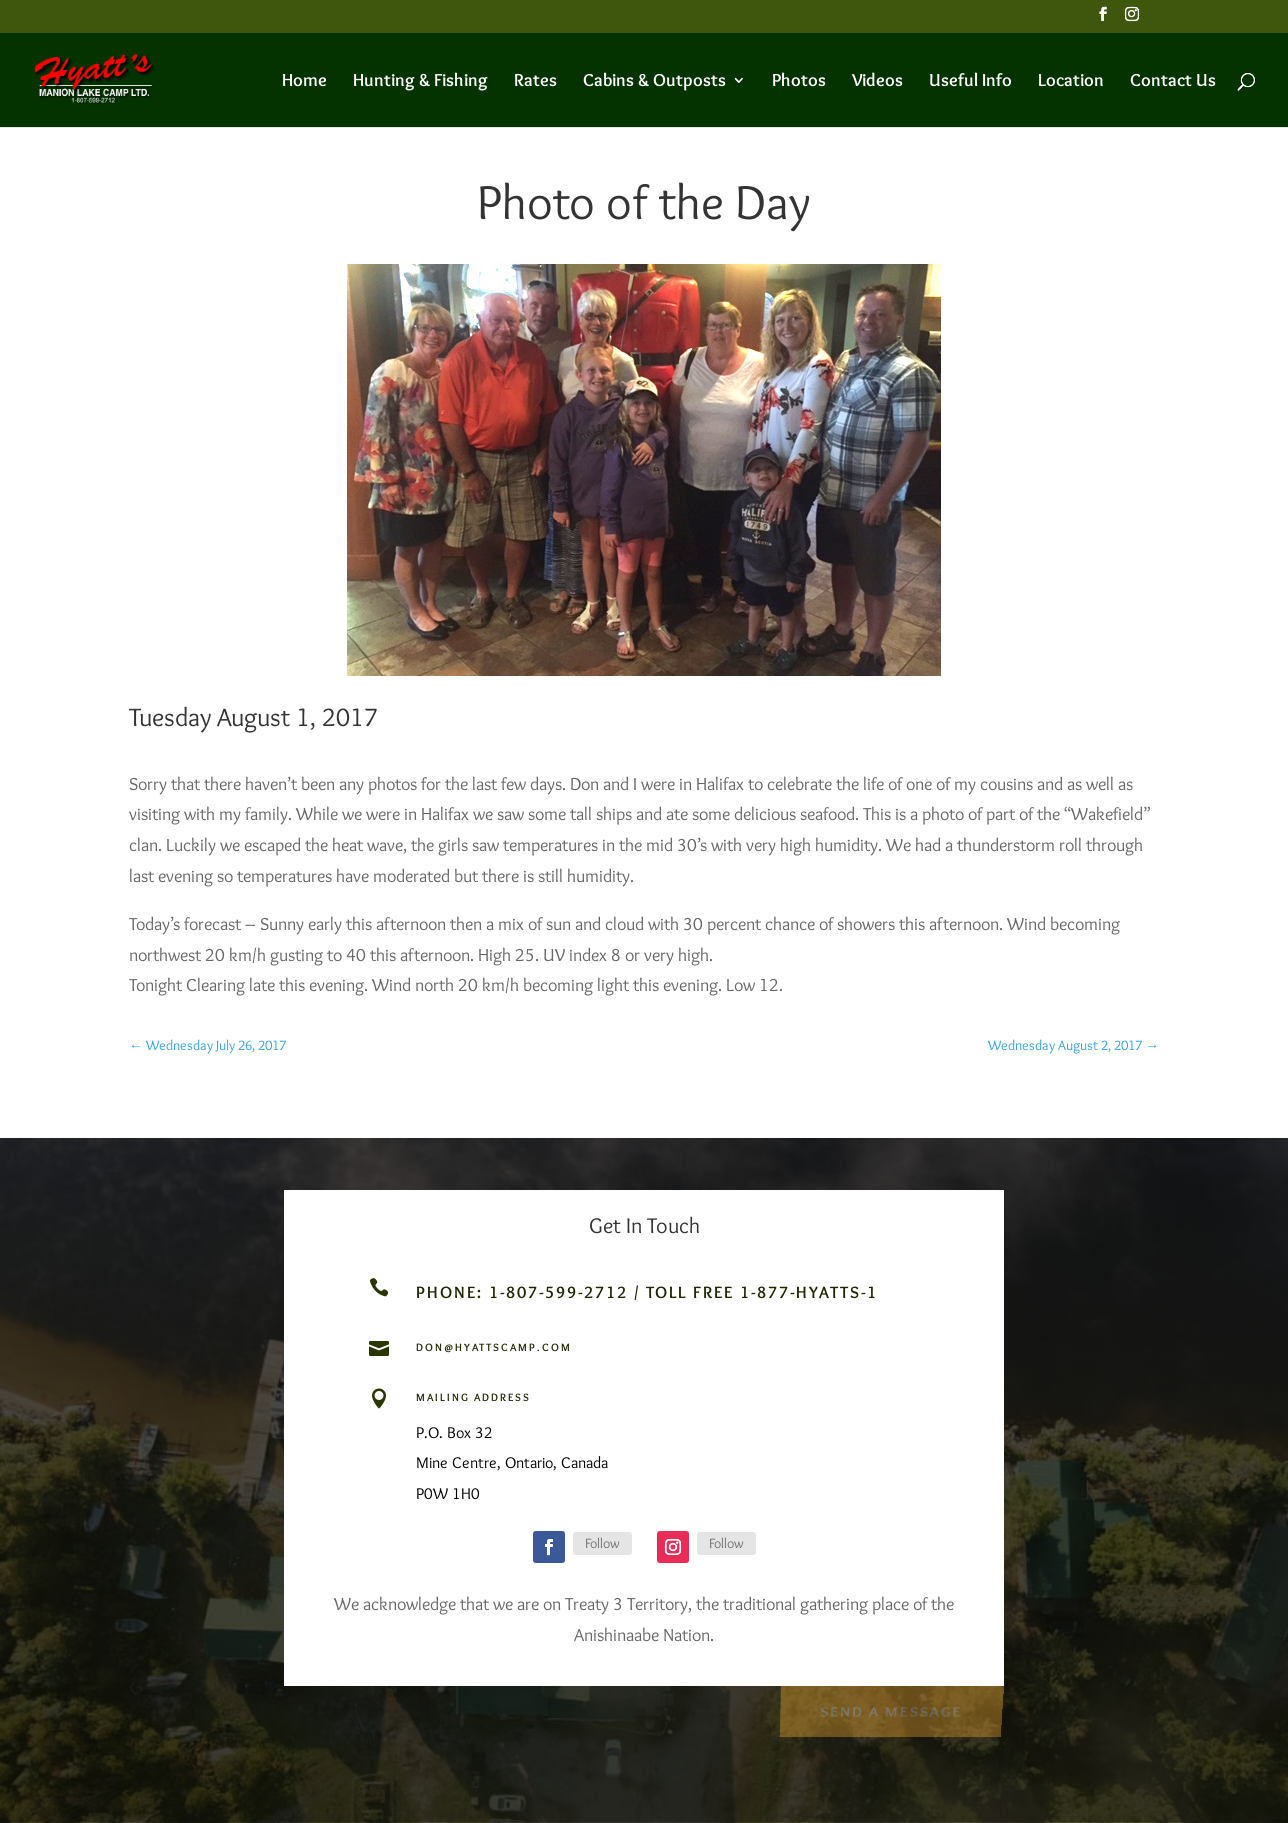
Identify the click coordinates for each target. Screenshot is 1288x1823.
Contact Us (1173, 82)
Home (304, 82)
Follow (602, 1543)
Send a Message (890, 1709)
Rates (535, 82)
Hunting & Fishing (420, 82)
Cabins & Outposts (654, 82)
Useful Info (970, 82)
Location (1071, 82)
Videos (877, 82)
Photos (799, 82)
